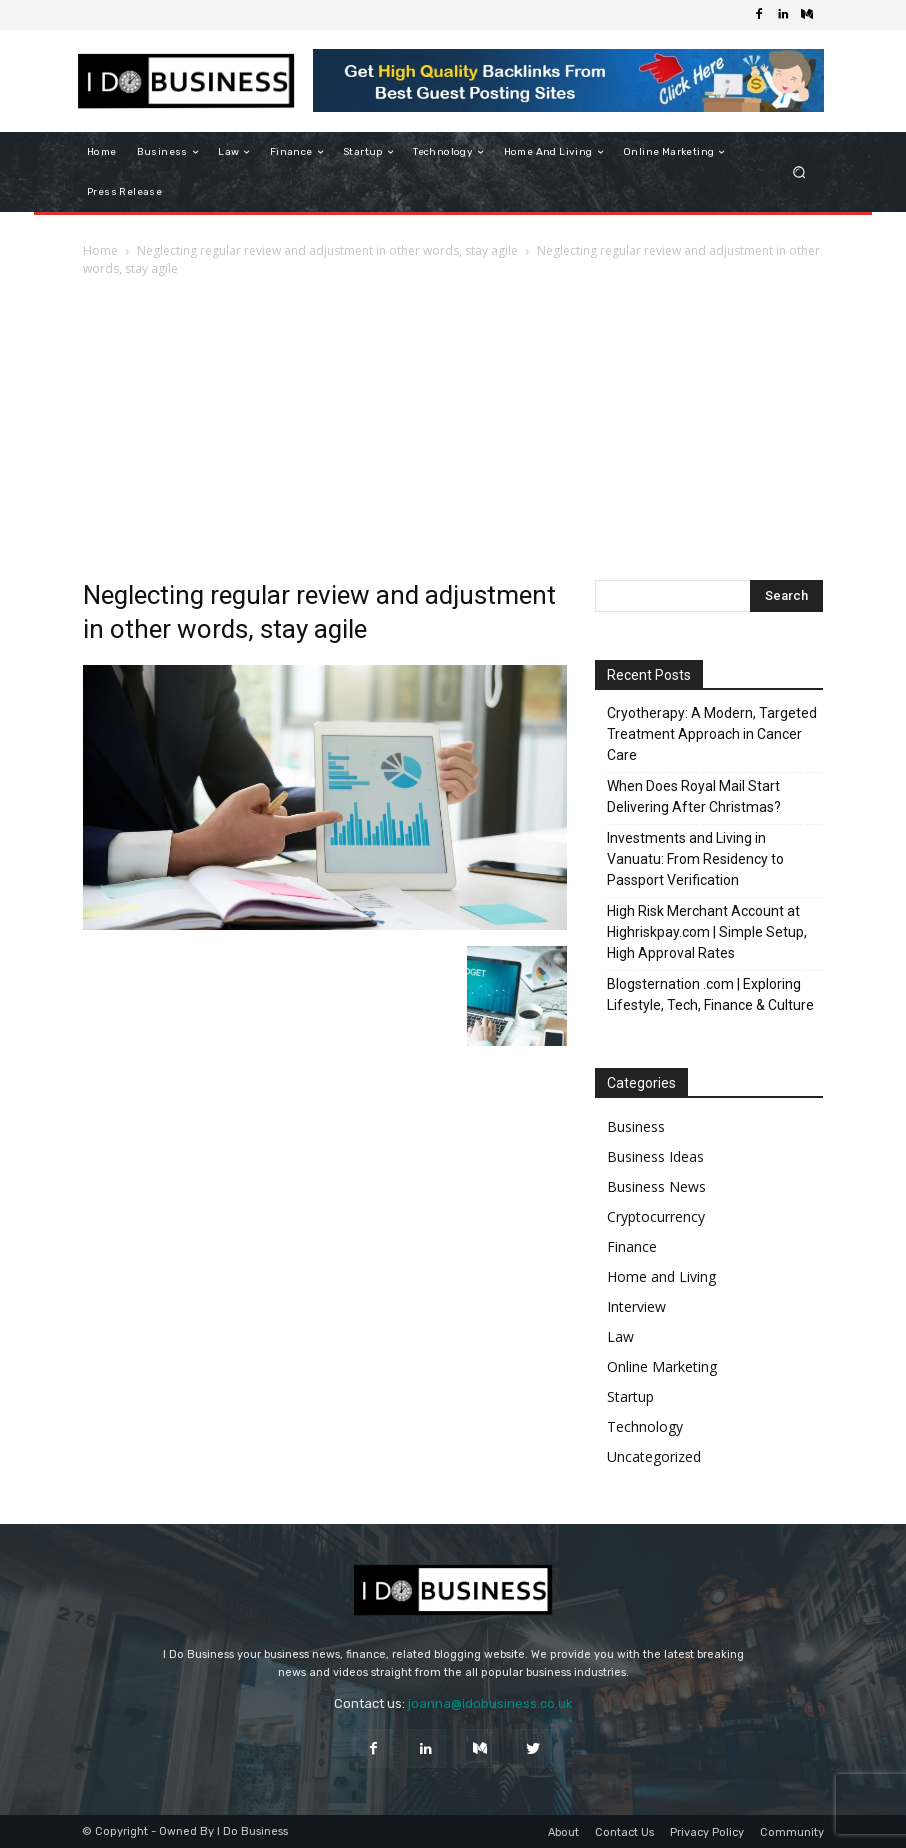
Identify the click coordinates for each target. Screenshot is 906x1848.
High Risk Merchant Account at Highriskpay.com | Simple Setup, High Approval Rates (707, 932)
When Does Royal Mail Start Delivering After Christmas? (694, 796)
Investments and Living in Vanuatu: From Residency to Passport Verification (695, 859)
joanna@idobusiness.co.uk (490, 1703)
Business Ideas (655, 1156)
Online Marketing (662, 1366)
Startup (630, 1396)
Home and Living (661, 1276)
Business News (656, 1186)
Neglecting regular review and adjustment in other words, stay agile (327, 250)
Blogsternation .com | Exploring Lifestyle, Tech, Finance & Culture (710, 994)
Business (636, 1126)
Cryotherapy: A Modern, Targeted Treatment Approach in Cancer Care (712, 734)
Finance (632, 1246)
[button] (799, 172)
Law (620, 1336)
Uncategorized (654, 1456)
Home (100, 250)
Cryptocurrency (656, 1216)
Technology (645, 1426)
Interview (636, 1306)
